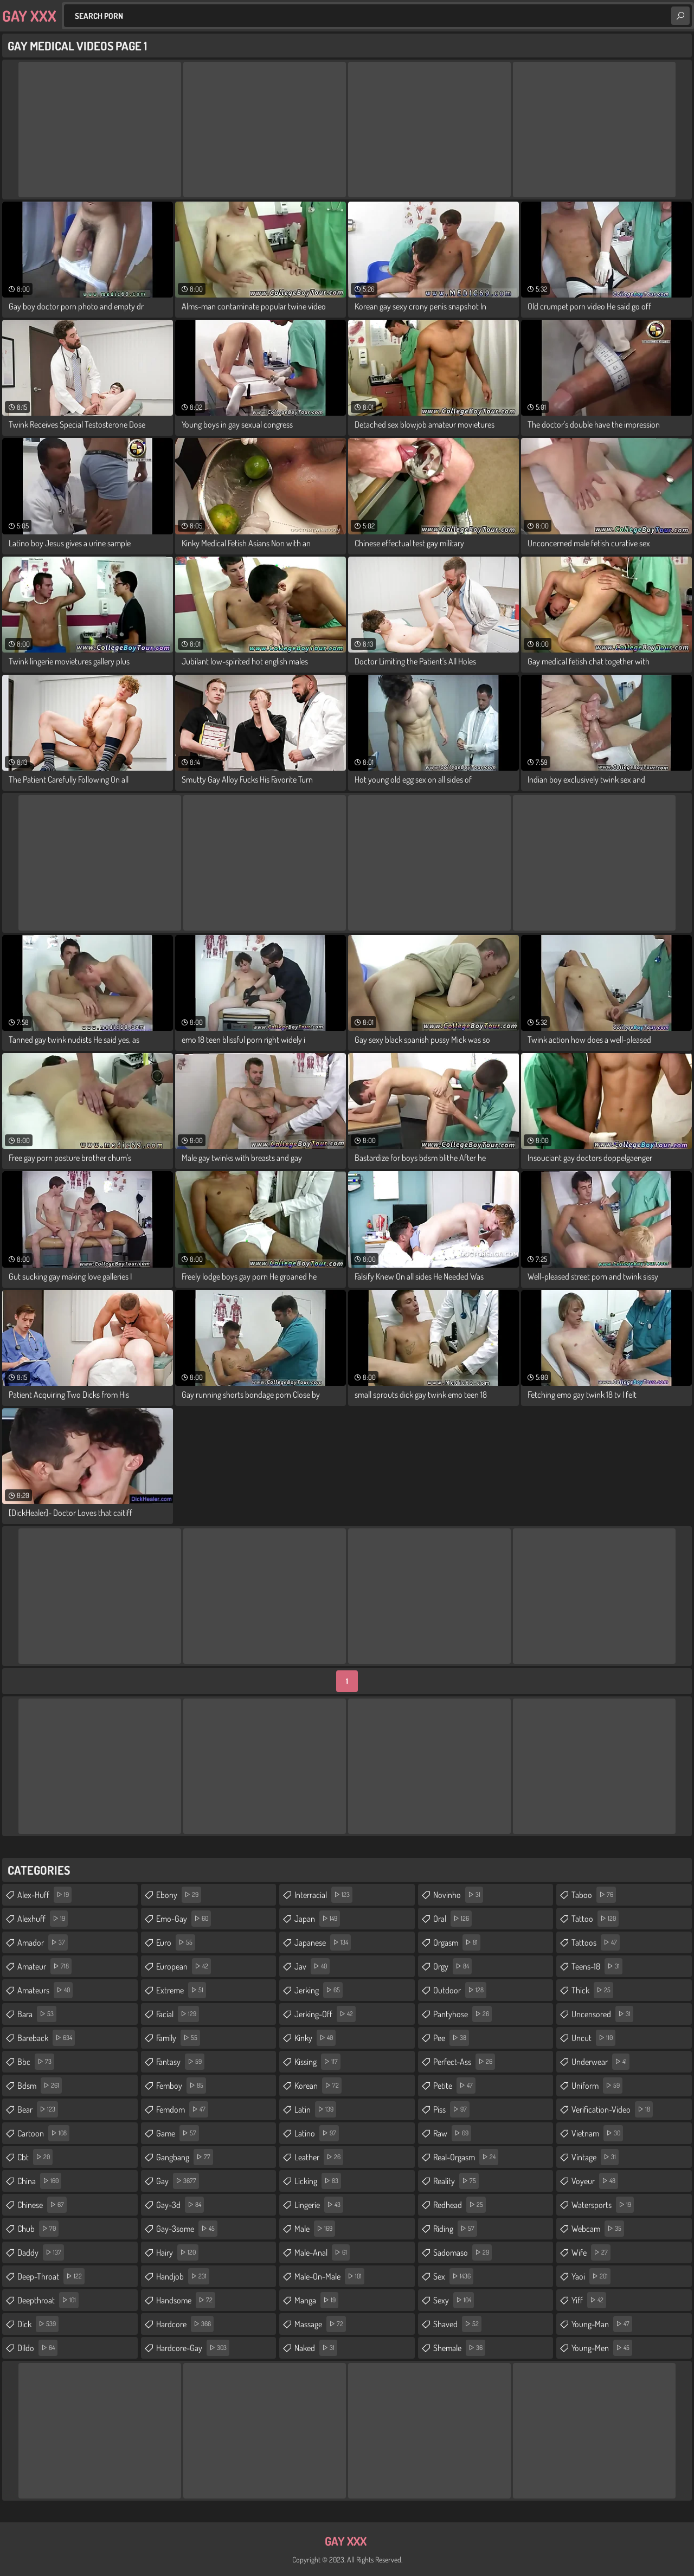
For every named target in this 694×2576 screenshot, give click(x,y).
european (183, 1966)
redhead (459, 2205)
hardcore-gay (192, 2348)
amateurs (45, 1990)
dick (38, 2324)
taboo (593, 1895)
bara (36, 2014)
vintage (595, 2157)
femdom (182, 2109)
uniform (596, 2085)
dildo (37, 2348)
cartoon (43, 2133)
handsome (185, 2300)
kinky (315, 2038)
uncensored (602, 2014)
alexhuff (42, 1918)
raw (452, 2133)
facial (177, 2014)
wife (591, 2252)
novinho (458, 1895)
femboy (181, 2085)
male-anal (322, 2252)
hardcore (185, 2324)
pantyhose (462, 2014)
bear (37, 2109)
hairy (177, 2252)
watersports (602, 2205)
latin (315, 2109)
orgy (452, 1966)
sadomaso (462, 2252)
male (314, 2228)
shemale (459, 2348)
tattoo (595, 1918)
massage (320, 2324)
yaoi (591, 2276)
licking (317, 2181)
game (177, 2133)
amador (42, 1942)
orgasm (456, 1942)
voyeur (594, 2181)
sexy (453, 2300)
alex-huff (44, 1895)
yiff (588, 2300)
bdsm (39, 2085)
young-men (601, 2348)
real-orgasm (465, 2157)
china (39, 2181)
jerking (318, 1990)
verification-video (612, 2109)
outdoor (459, 1990)
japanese (322, 1942)
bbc (35, 2062)
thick (592, 1990)
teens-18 (596, 1966)
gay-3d (180, 2205)
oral (452, 1918)
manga (316, 2300)
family (178, 2038)
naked (315, 2348)
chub (38, 2228)
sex (453, 2276)
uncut (593, 2038)
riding (455, 2228)
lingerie (318, 2205)
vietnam (597, 2133)
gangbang (184, 2157)
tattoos (595, 1942)
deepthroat (48, 2300)
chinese (42, 2205)
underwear (600, 2062)
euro (175, 1942)
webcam (597, 2228)
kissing (317, 2062)
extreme (181, 1990)
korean (318, 2085)
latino (316, 2133)
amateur (44, 1966)
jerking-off (325, 2014)
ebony (178, 1895)
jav (312, 1966)
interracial (323, 1895)
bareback (46, 2038)
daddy (40, 2252)
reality (456, 2181)
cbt (35, 2157)
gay (177, 2181)
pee (451, 2038)
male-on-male (329, 2276)
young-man (601, 2324)
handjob (182, 2276)
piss (451, 2109)
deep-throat (51, 2276)
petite (454, 2085)
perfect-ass (464, 2062)
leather (318, 2157)
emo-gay (183, 1918)
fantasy (180, 2062)
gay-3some (186, 2228)
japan (317, 1918)
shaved (457, 2324)
